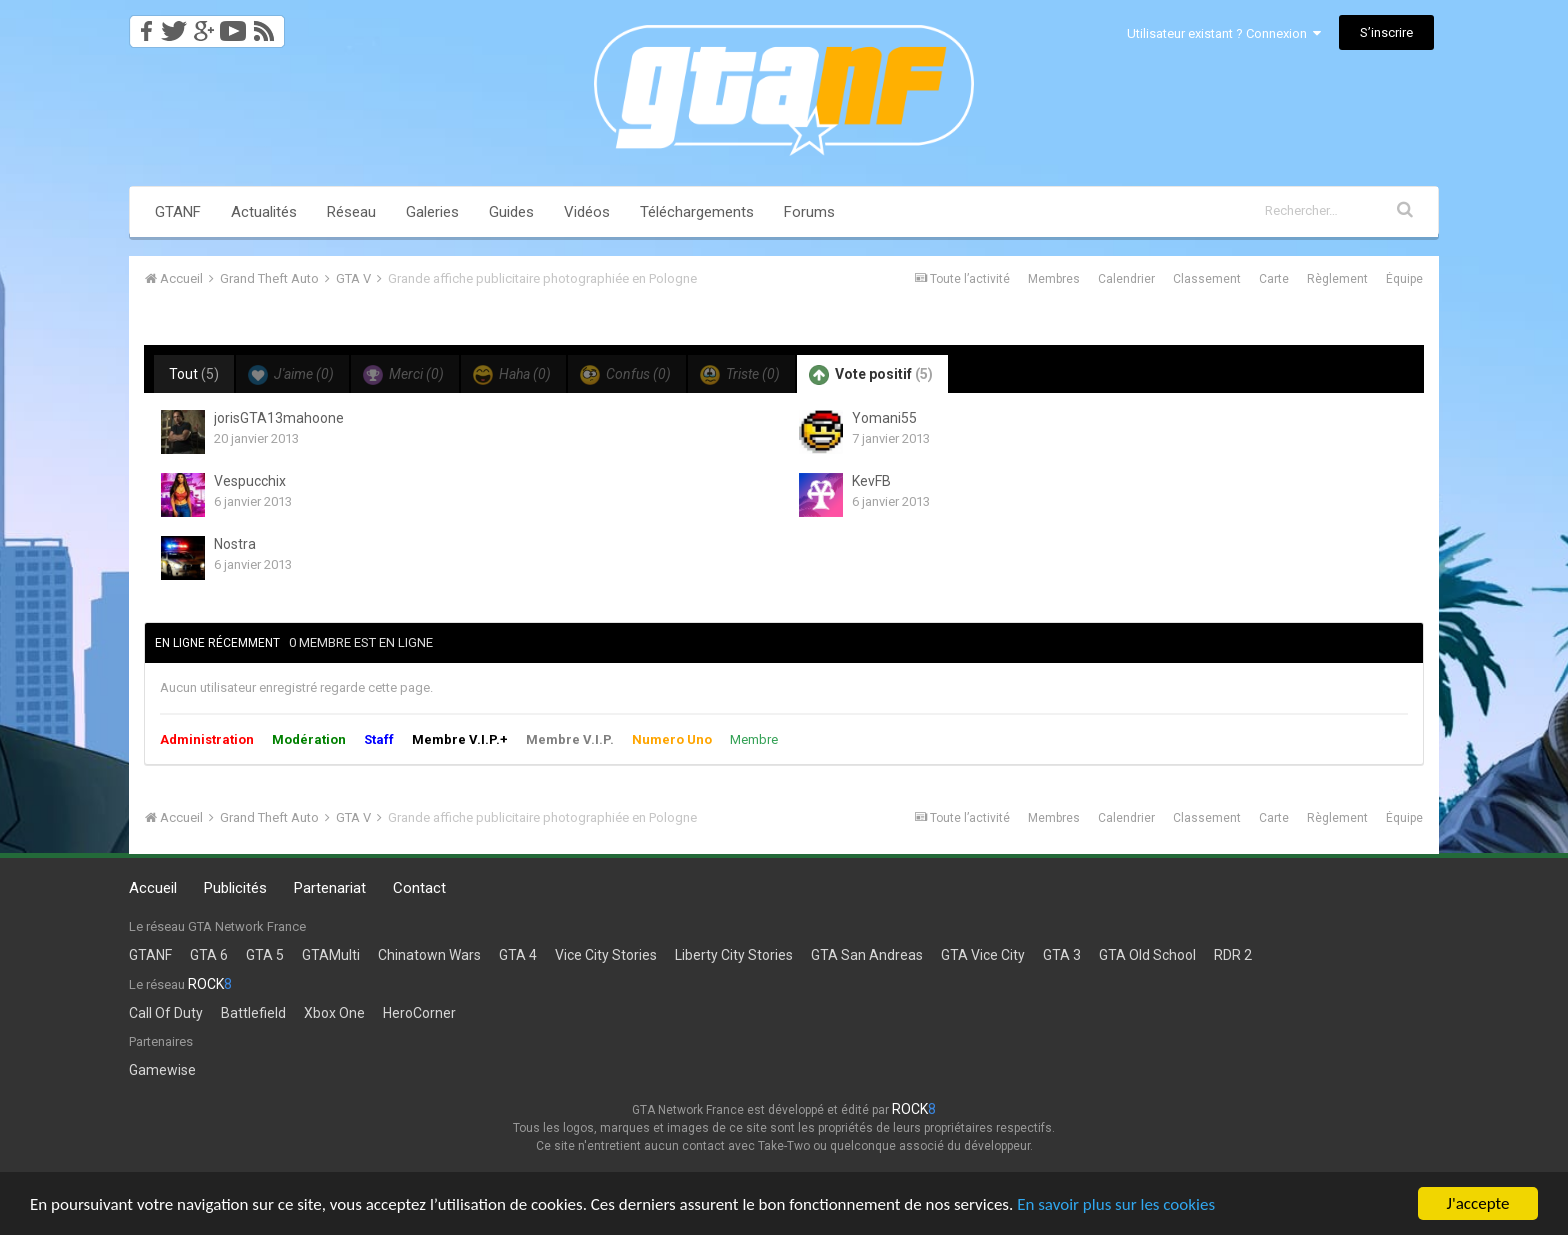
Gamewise (162, 1070)
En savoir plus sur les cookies (1116, 1204)
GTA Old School (1147, 955)
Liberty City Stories (734, 955)
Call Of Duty (166, 1013)
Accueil (153, 888)
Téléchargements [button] (697, 212)
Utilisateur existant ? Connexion (1224, 33)
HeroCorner (419, 1013)
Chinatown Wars (429, 955)
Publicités (235, 888)
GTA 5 (265, 955)
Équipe (1404, 279)
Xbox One (334, 1013)
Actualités (264, 212)
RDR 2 (1233, 955)
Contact (419, 888)
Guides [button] (511, 212)
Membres (1054, 279)
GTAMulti (331, 955)
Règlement (1337, 279)
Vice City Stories (606, 955)
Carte (1274, 279)
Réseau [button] (351, 212)
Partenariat (330, 888)
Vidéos (587, 212)
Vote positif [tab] (871, 375)
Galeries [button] (432, 212)
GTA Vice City (983, 955)
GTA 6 (209, 955)
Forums (809, 212)
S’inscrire (1386, 32)
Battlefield (253, 1013)
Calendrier (1126, 279)
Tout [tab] (194, 374)
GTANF (178, 212)
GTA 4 (518, 955)
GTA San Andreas (867, 955)
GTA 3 (1062, 955)
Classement (1207, 279)
